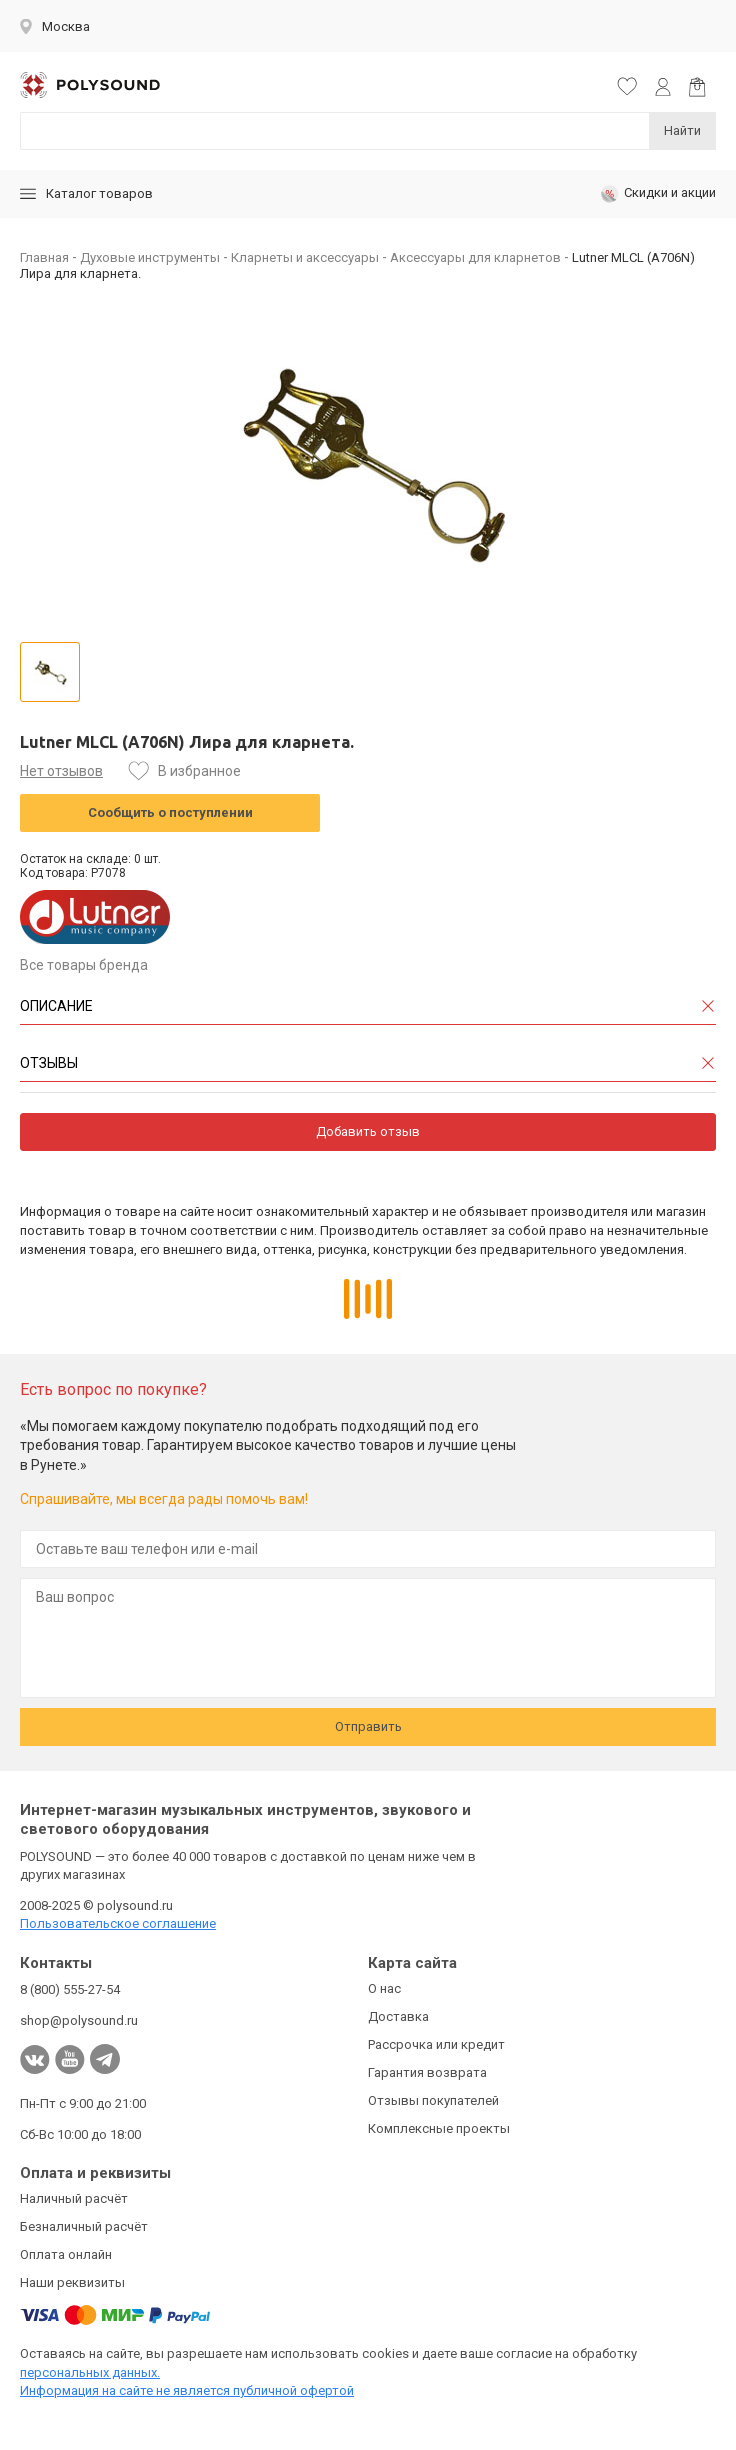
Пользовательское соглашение (118, 1923)
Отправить (368, 1726)
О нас (384, 1988)
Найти (682, 130)
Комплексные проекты (439, 2128)
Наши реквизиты (72, 2282)
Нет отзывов (61, 771)
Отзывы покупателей (433, 2100)
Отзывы (49, 1063)
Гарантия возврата (427, 2072)
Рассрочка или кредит (436, 2044)
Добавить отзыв (368, 1131)
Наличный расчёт (74, 2198)
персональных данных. (90, 2372)
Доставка (398, 2016)
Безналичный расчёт (84, 2226)
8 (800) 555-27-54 (70, 1989)
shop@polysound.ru (79, 2020)
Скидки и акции (658, 194)
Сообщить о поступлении (170, 812)
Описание (56, 1006)
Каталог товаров (86, 193)
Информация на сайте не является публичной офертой (187, 2390)
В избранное (199, 771)
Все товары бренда (84, 965)
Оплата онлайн (66, 2254)
